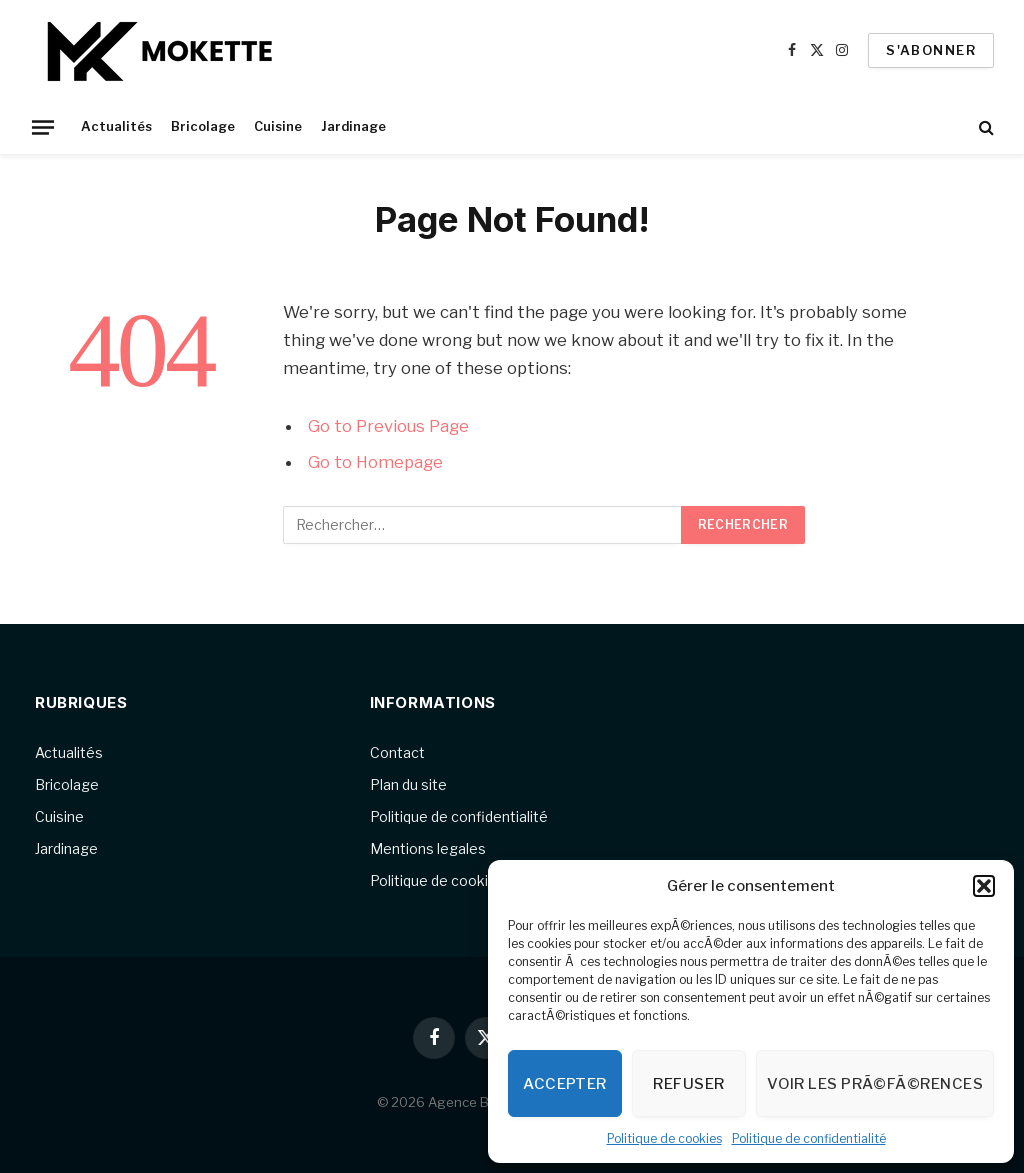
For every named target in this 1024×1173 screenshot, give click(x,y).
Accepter (565, 1084)
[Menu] (43, 127)
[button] (984, 886)
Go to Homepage (375, 462)
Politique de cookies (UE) (452, 880)
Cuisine (278, 126)
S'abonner (931, 50)
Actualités (116, 126)
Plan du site (408, 784)
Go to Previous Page (388, 426)
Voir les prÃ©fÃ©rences (875, 1084)
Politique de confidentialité (809, 1138)
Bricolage (203, 126)
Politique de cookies (664, 1138)
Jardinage (353, 126)
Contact (397, 752)
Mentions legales (428, 848)
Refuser (688, 1084)
